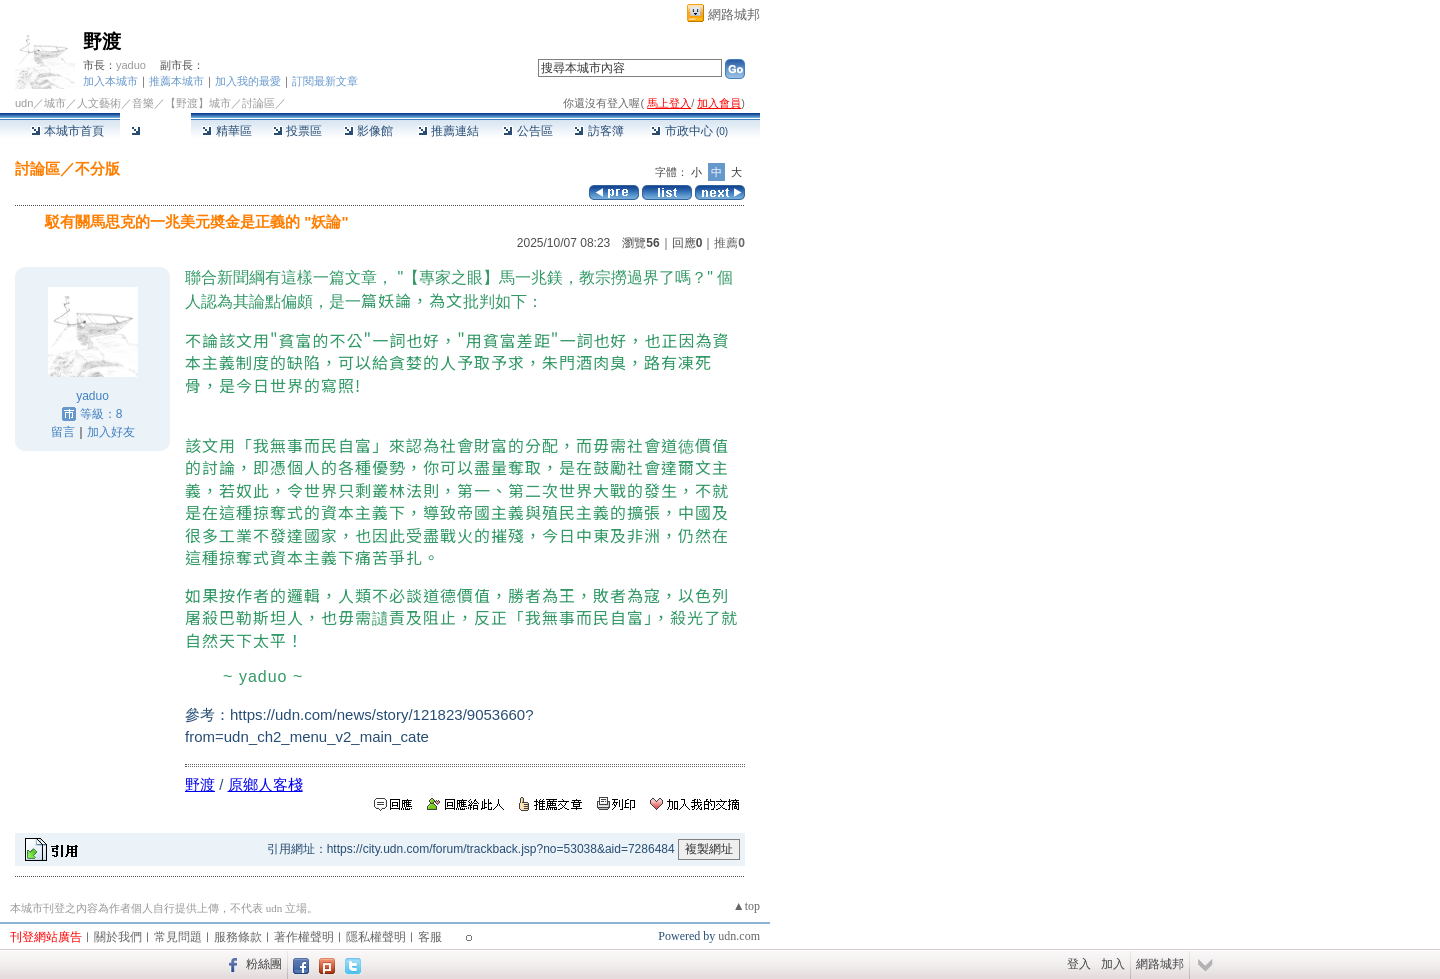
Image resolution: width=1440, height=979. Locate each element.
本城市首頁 (67, 131)
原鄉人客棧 (265, 784)
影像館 (368, 131)
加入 (1113, 964)
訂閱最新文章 (325, 81)
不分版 (97, 168)
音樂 (143, 103)
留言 (63, 432)
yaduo (131, 65)
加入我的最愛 (248, 81)
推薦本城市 (176, 81)
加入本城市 (110, 81)
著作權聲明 (304, 937)
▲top (746, 906)
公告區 (527, 131)
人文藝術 (99, 103)
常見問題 (178, 937)
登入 (1079, 964)
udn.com (739, 936)
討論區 (155, 131)
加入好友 (111, 432)
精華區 (226, 131)
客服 (430, 937)
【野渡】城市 (198, 103)
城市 (55, 103)
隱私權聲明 (376, 937)
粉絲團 (264, 964)
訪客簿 (598, 131)
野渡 (102, 41)
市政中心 (689, 131)
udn (24, 103)
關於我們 (118, 937)
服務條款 (238, 937)
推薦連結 (448, 131)
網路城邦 (734, 14)
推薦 (729, 243)
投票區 (297, 131)
